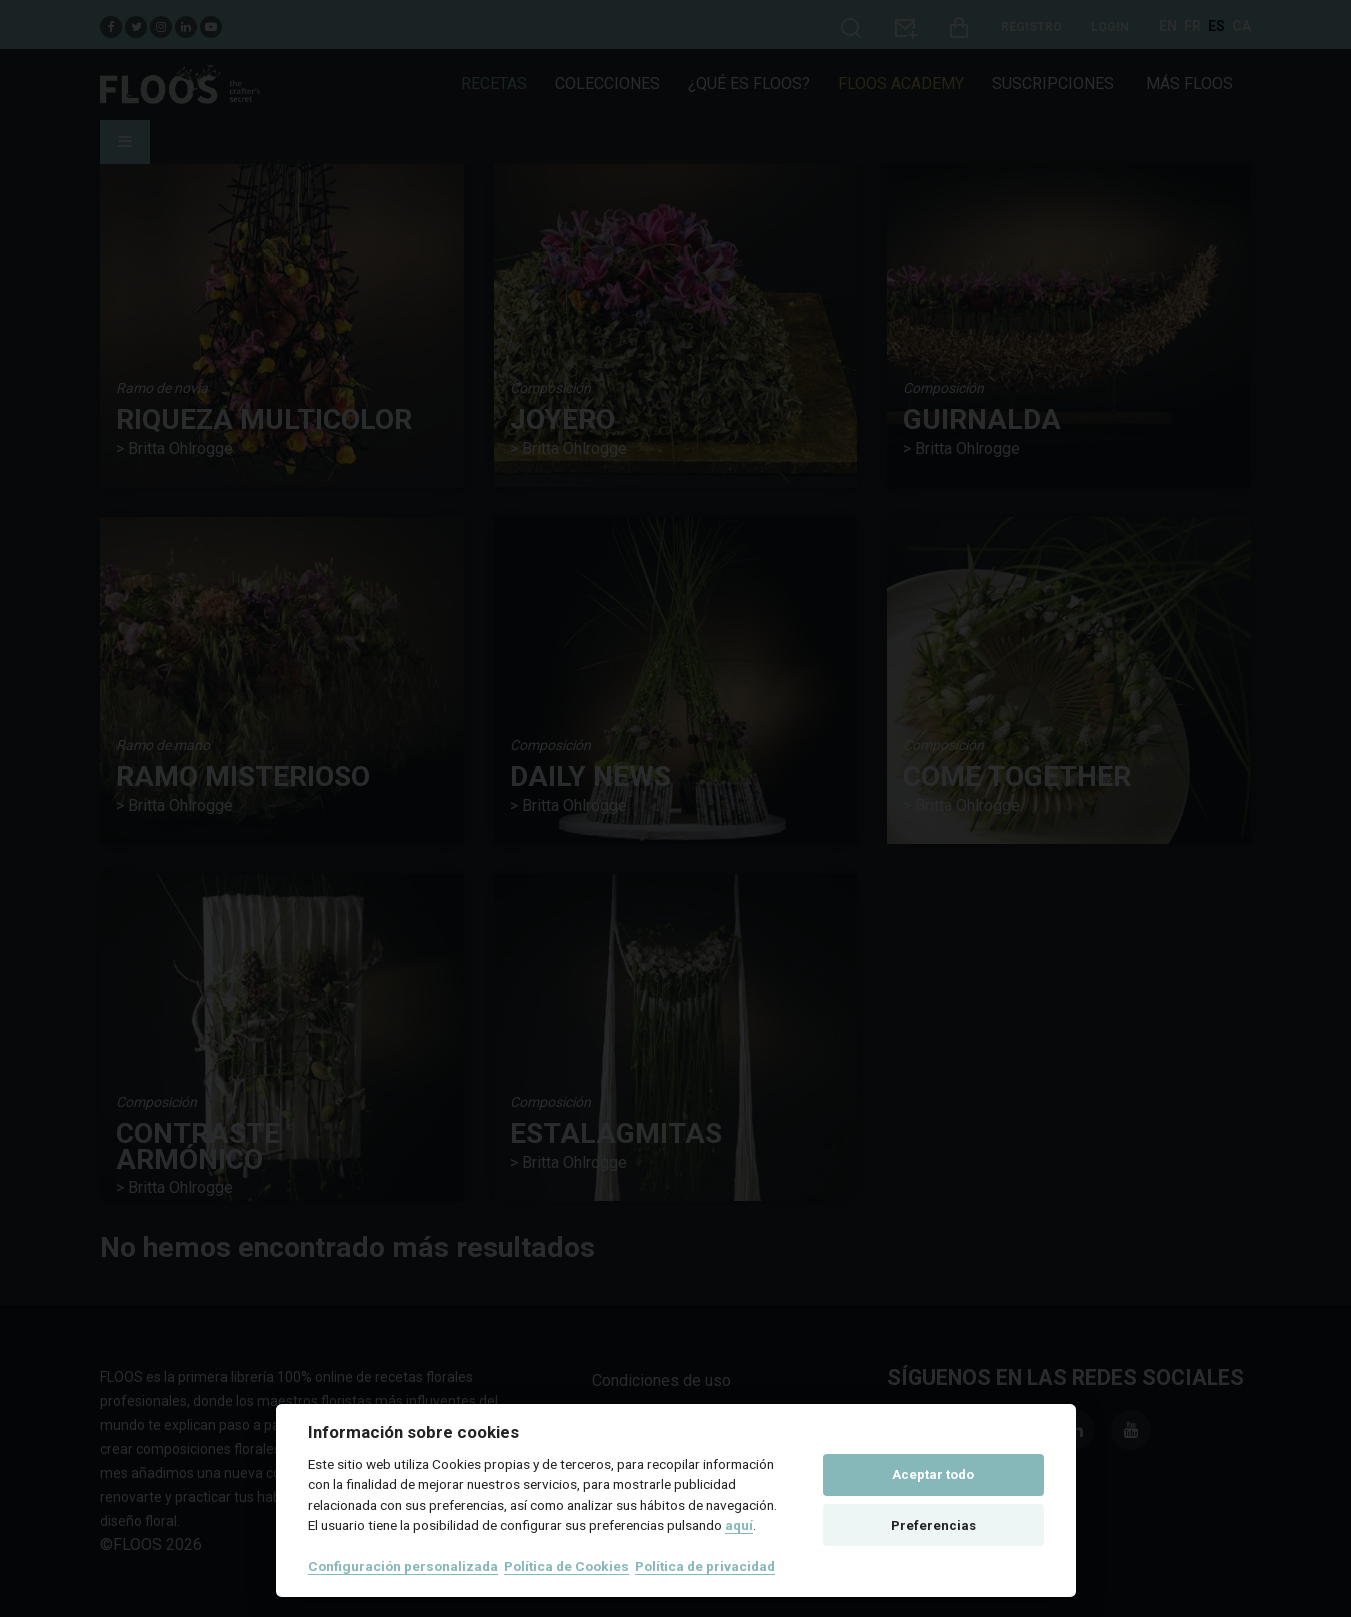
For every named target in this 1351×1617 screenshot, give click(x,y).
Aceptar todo (933, 1474)
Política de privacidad (705, 1566)
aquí (739, 1525)
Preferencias (933, 1525)
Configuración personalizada (403, 1566)
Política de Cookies (566, 1566)
